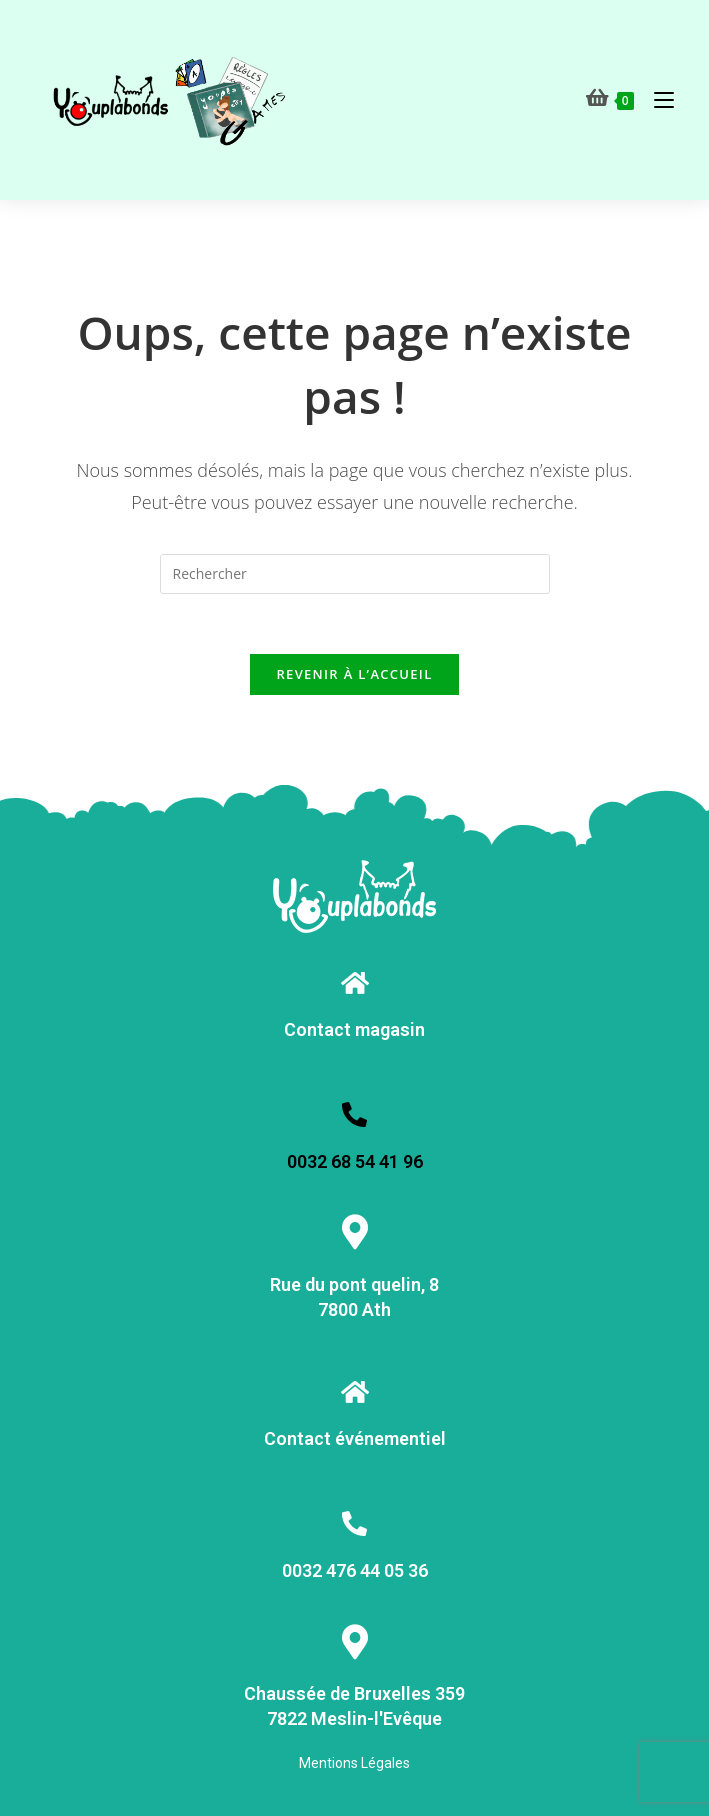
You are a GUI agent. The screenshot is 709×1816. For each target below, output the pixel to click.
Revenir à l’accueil (354, 674)
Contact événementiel (355, 1438)
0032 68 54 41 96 (355, 1161)
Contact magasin (354, 1029)
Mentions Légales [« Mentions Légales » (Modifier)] (354, 1763)
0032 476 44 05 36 (355, 1570)
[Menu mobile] (656, 99)
